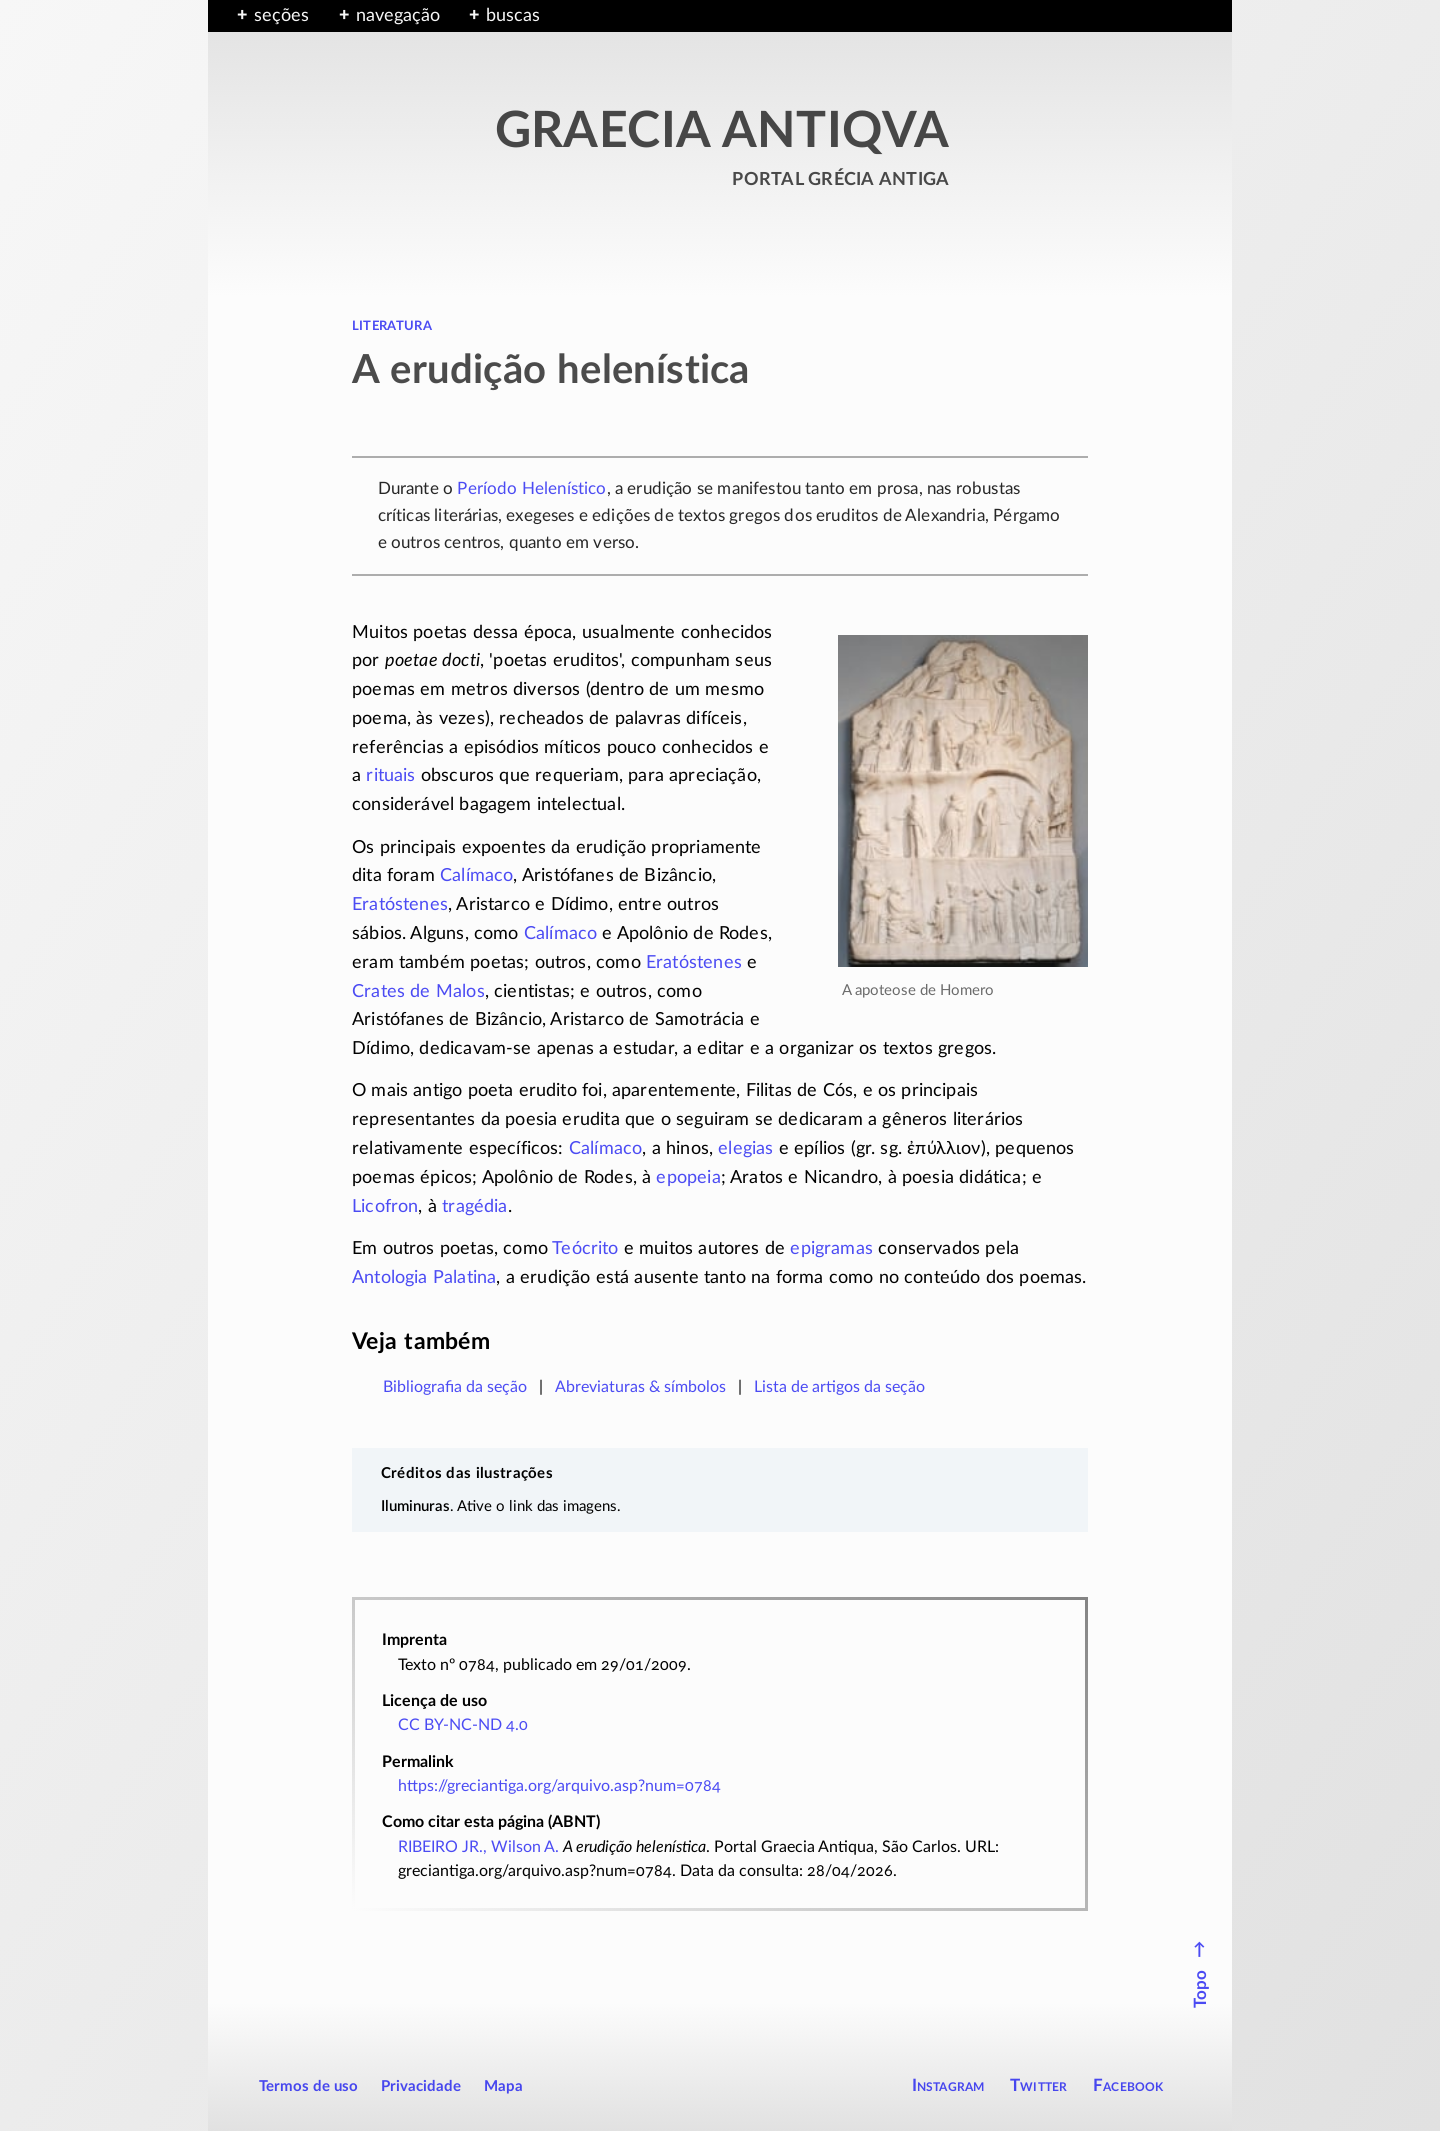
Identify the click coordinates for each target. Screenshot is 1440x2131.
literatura (392, 325)
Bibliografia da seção (455, 1387)
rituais (390, 776)
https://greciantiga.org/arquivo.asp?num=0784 (559, 1786)
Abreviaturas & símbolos (640, 1387)
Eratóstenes (400, 905)
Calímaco (476, 876)
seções (281, 16)
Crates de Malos (418, 992)
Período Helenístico (531, 488)
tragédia (474, 1207)
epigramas (831, 1249)
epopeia (688, 1178)
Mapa (503, 2086)
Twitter (1038, 2085)
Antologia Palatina (424, 1278)
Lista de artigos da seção (839, 1387)
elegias (745, 1149)
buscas (513, 16)
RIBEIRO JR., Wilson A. (478, 1847)
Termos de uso (308, 2086)
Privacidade (421, 2086)
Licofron (385, 1207)
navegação (398, 16)
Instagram (948, 2085)
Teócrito (585, 1249)
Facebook (1128, 2085)
